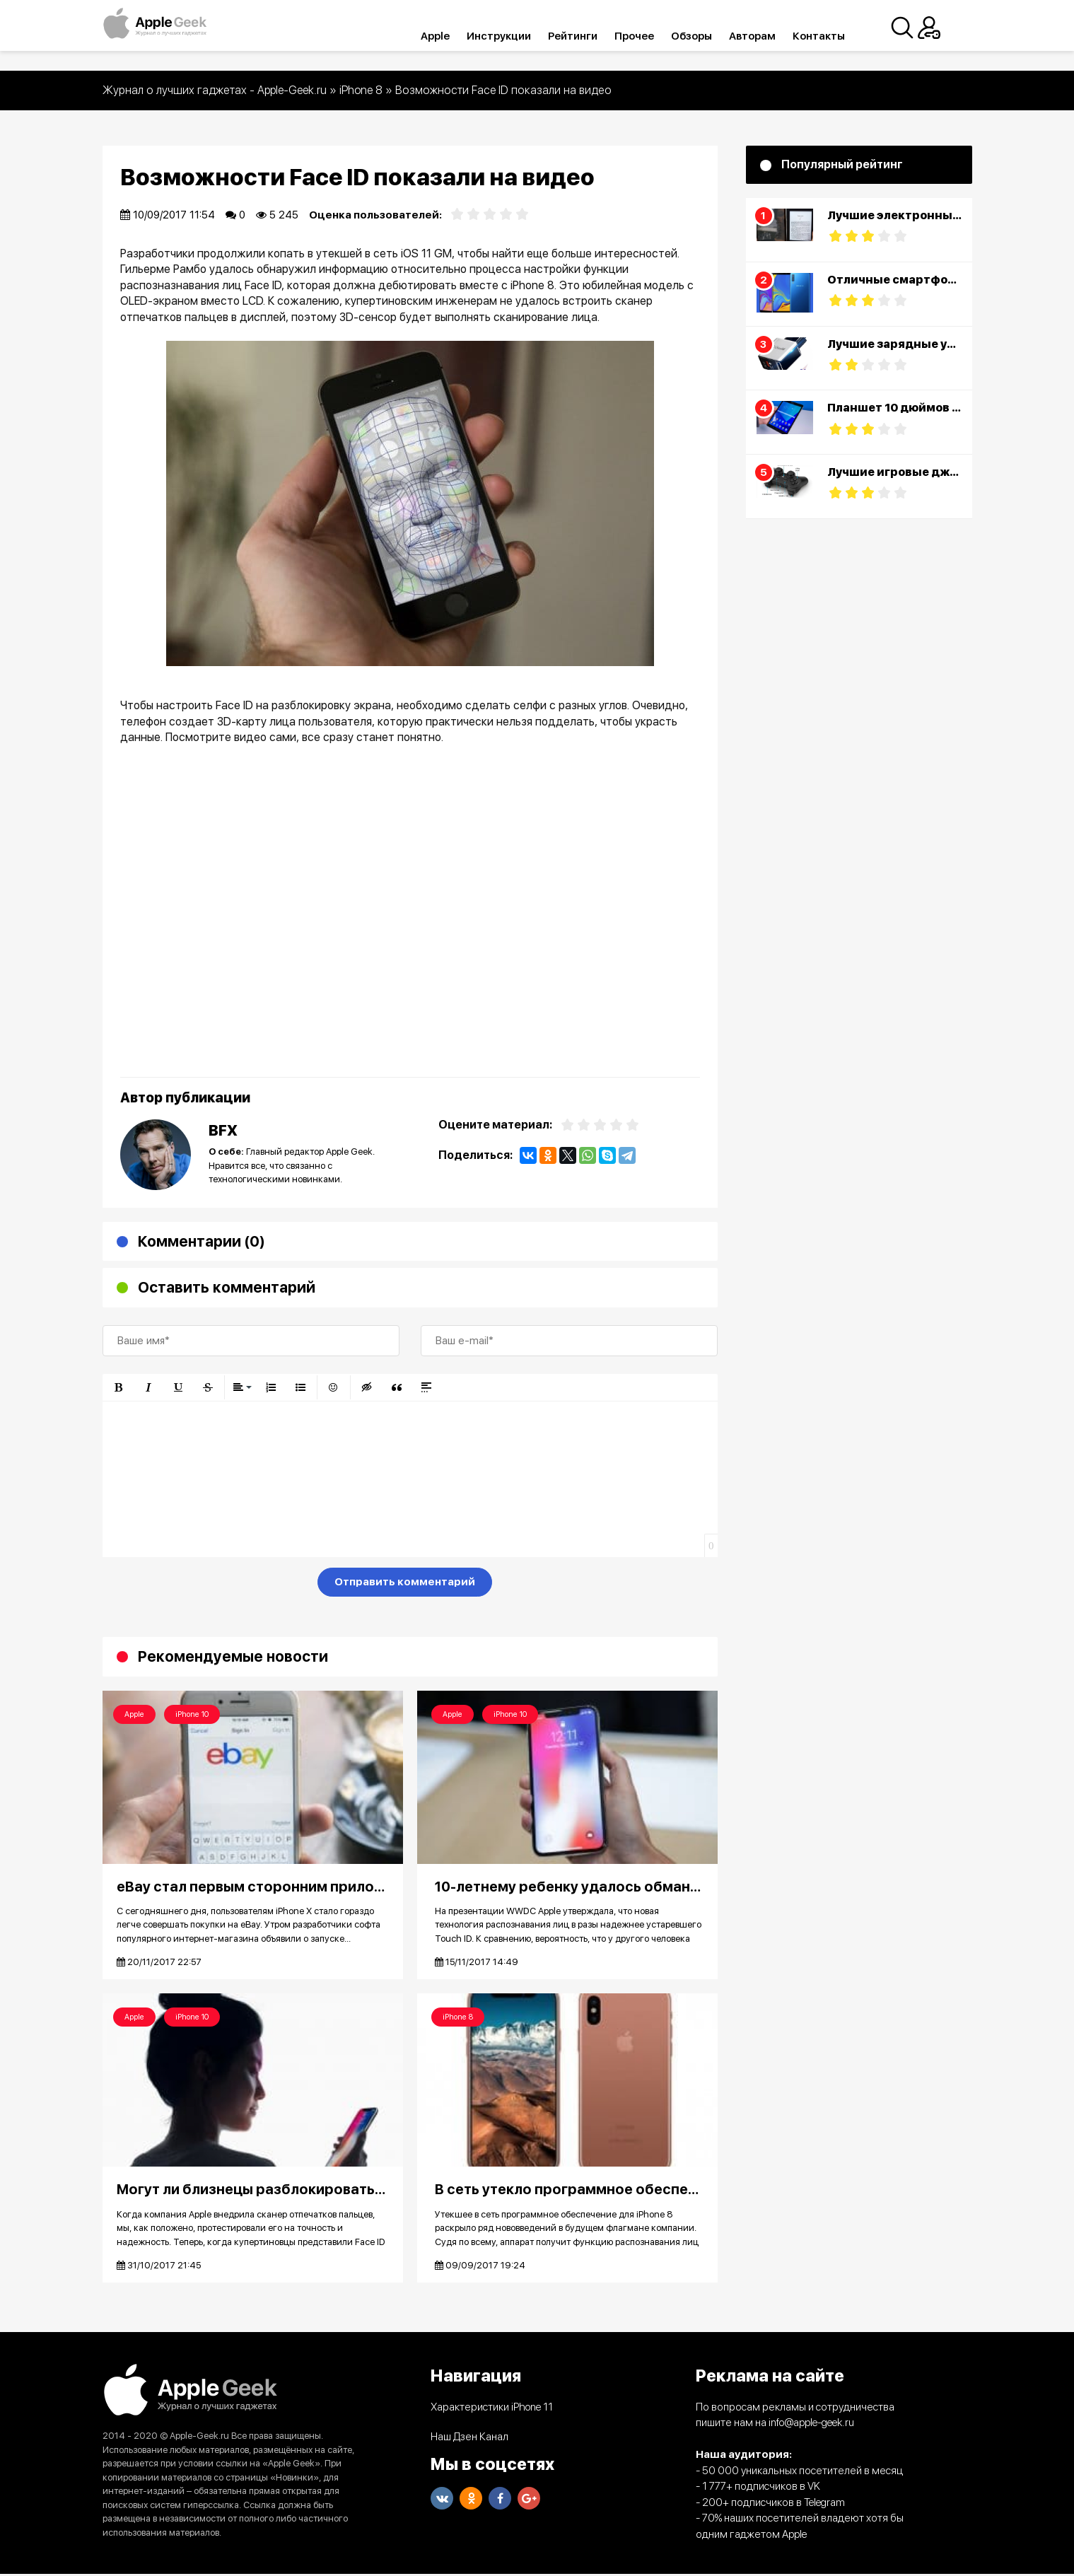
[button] (118, 1387)
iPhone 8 (458, 2018)
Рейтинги (590, 36)
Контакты (836, 36)
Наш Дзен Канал (469, 2438)
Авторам (770, 36)
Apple (452, 36)
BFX (223, 1130)
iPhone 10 (192, 1714)
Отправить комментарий (404, 1581)
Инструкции (516, 36)
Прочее (652, 36)
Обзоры (709, 36)
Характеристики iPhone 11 (492, 2409)
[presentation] (210, 1584)
